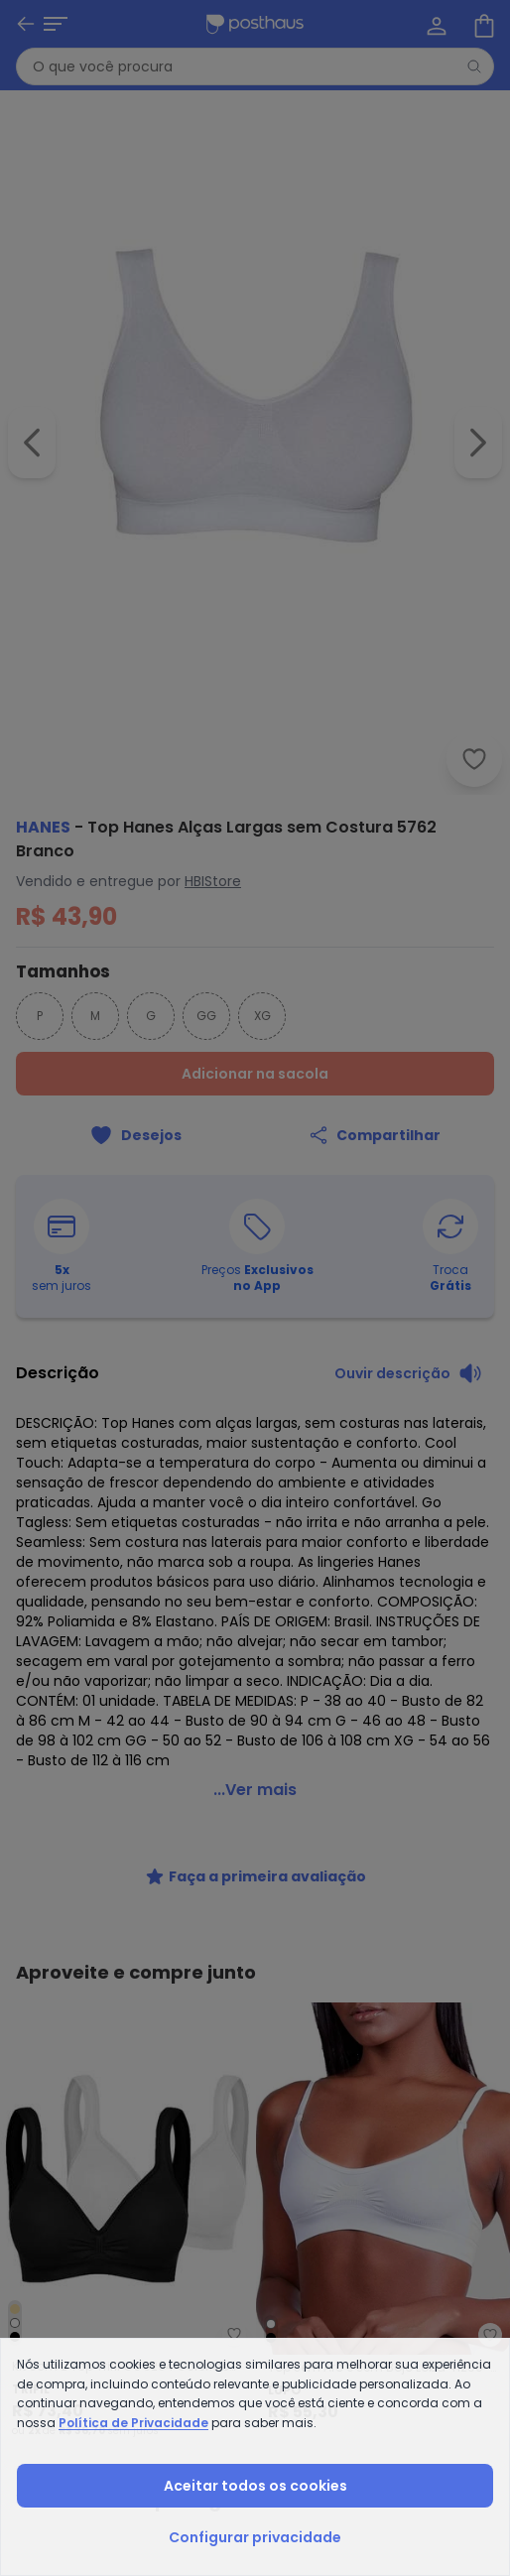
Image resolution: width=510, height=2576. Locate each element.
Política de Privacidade (133, 2422)
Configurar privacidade (255, 2537)
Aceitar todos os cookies (255, 2486)
